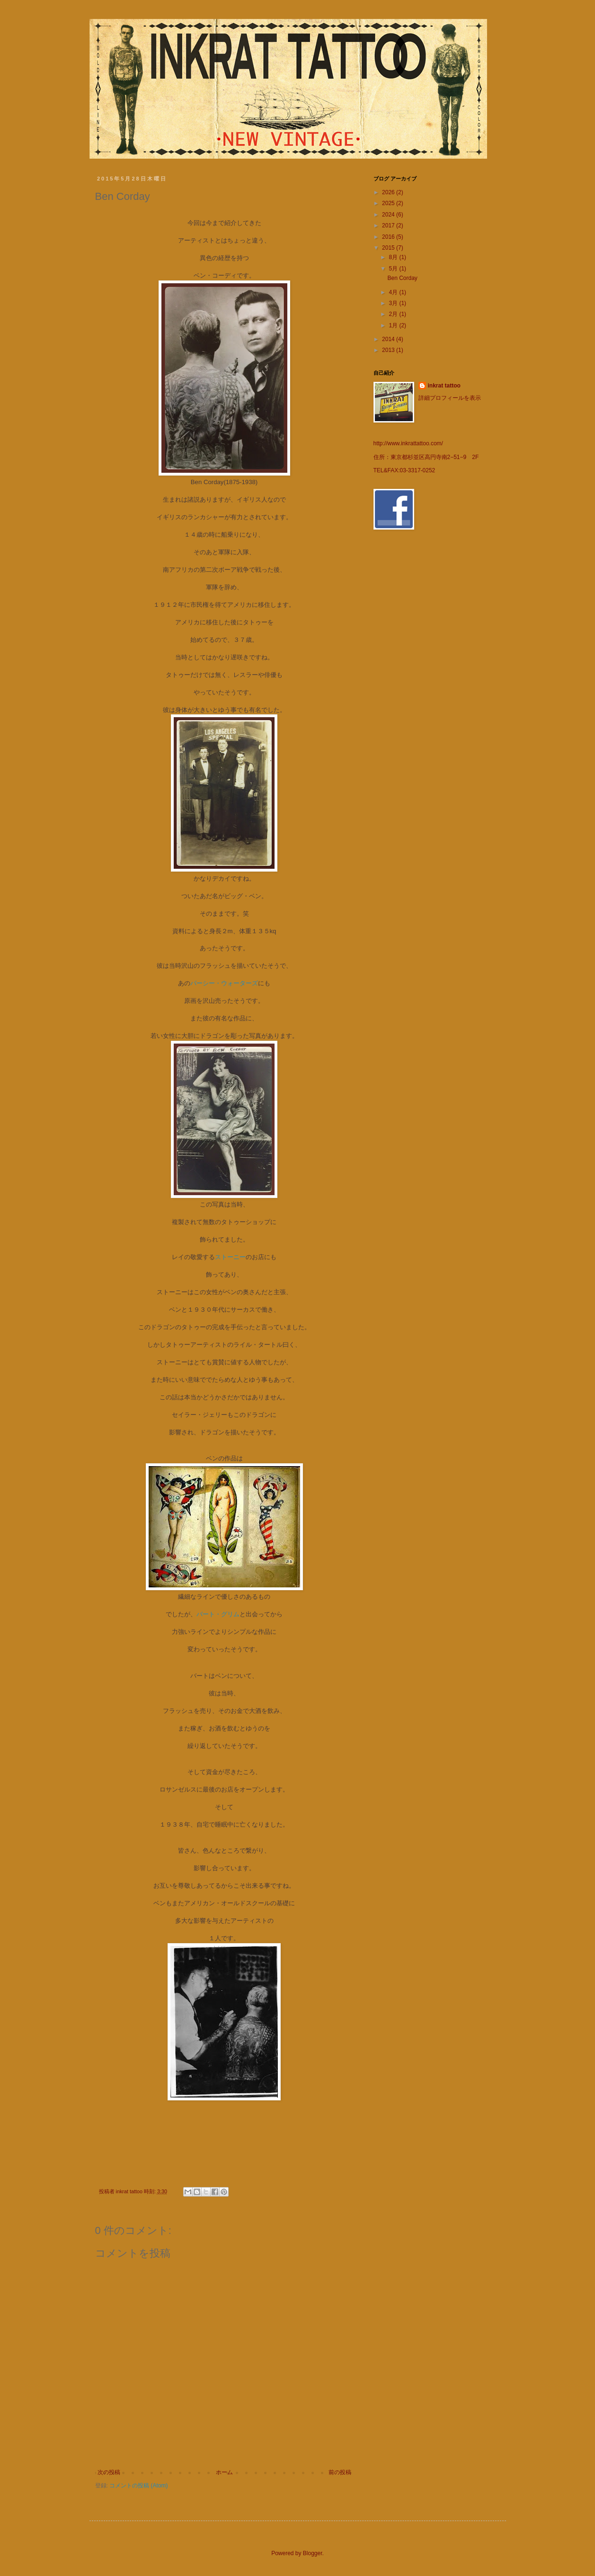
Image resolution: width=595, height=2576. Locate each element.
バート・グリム (218, 1614)
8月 (394, 257)
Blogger (312, 2553)
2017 (389, 225)
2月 (394, 314)
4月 (394, 292)
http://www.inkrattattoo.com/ (408, 443)
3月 (394, 303)
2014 (389, 339)
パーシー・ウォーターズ (224, 983)
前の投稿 (340, 2472)
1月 (394, 325)
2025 (389, 203)
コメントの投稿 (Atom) (138, 2485)
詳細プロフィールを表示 (449, 398)
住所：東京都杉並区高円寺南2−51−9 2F (426, 457)
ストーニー (230, 1257)
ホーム (224, 2472)
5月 (394, 268)
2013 (389, 350)
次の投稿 (109, 2472)
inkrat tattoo (444, 385)
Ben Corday (402, 278)
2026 (389, 192)
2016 (389, 237)
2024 (389, 214)
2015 (389, 247)
